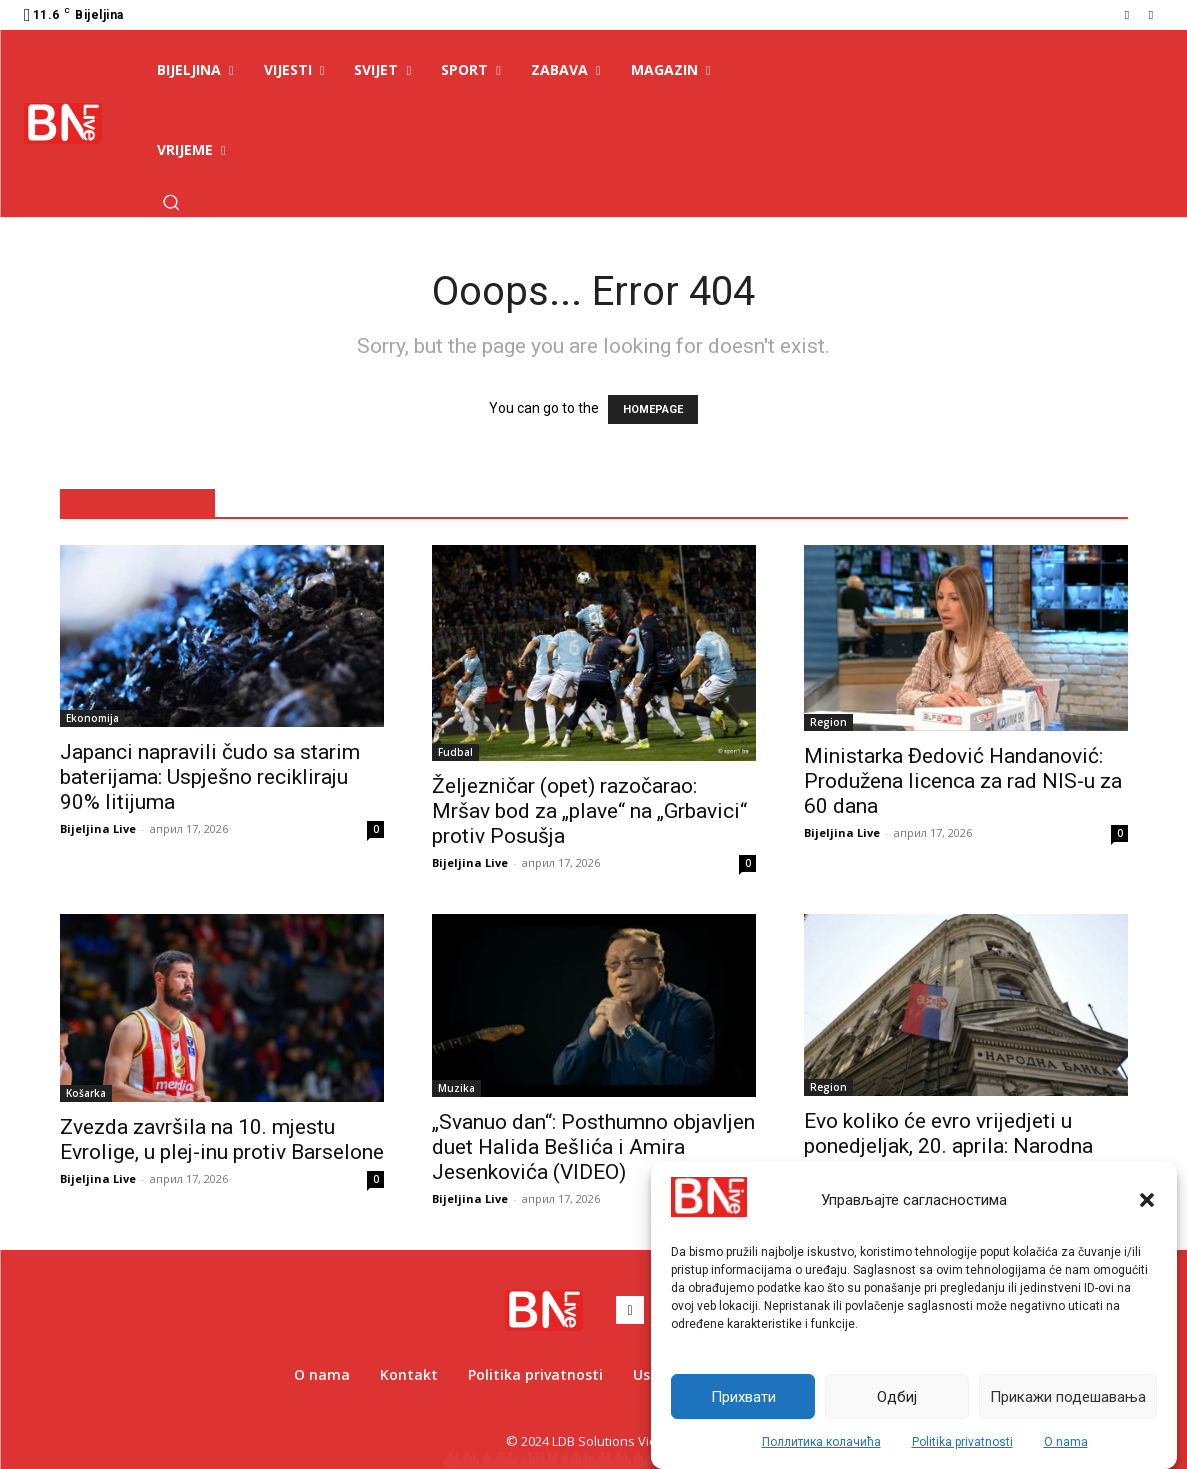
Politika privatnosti (962, 1442)
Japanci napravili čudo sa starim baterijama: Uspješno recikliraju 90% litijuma (210, 777)
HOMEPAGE (653, 409)
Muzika (456, 1088)
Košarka (86, 1093)
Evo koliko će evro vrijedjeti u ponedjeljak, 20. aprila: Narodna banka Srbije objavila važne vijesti (958, 1146)
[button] (1147, 1200)
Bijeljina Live (98, 828)
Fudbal (455, 752)
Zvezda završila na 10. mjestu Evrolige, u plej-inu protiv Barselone (222, 1139)
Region (828, 722)
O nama (1066, 1442)
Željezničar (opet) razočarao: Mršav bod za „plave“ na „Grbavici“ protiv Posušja (589, 811)
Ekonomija (92, 718)
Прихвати (743, 1397)
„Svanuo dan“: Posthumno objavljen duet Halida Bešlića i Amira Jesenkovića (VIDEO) (593, 1147)
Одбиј (897, 1397)
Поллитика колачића (821, 1442)
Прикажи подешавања (1068, 1397)
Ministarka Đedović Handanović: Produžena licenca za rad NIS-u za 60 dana (963, 781)
